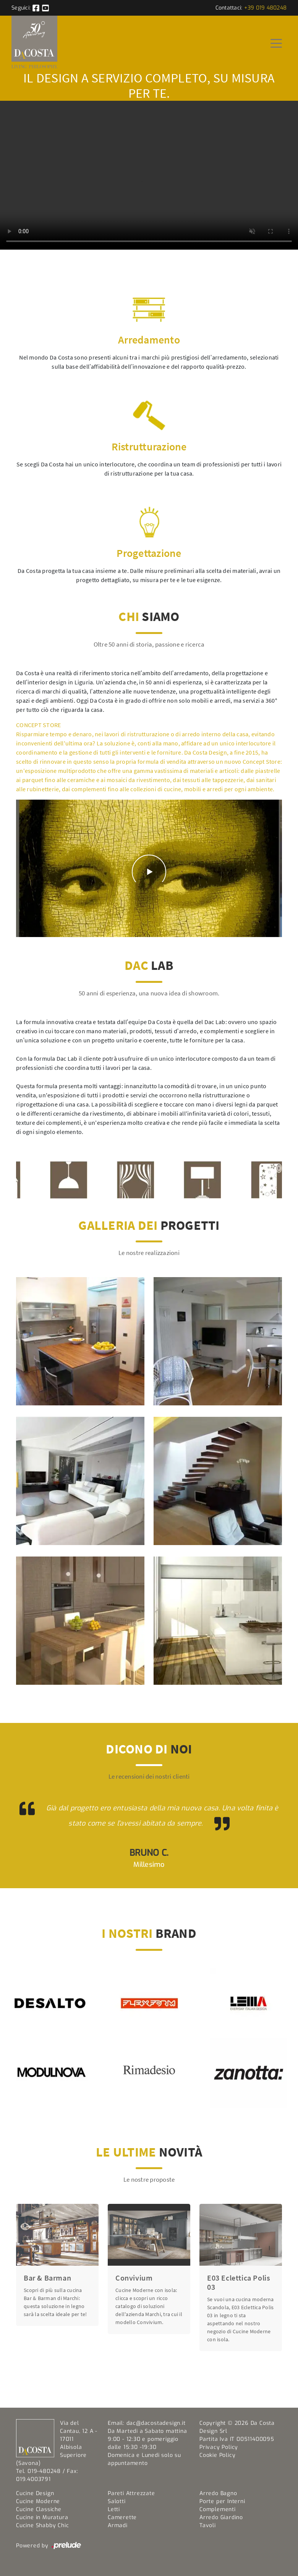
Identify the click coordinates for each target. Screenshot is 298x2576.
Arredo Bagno (218, 2493)
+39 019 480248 (265, 7)
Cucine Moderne (38, 2501)
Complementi (217, 2509)
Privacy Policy (218, 2447)
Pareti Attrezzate (131, 2493)
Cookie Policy (217, 2455)
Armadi (118, 2525)
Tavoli (207, 2525)
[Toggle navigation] (276, 42)
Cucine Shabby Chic (42, 2525)
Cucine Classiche (39, 2509)
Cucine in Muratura (42, 2517)
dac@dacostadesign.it (156, 2423)
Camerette (122, 2517)
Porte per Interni (222, 2501)
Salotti (117, 2501)
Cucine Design (35, 2493)
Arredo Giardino (221, 2517)
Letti (114, 2509)
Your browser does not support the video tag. (149, 175)
